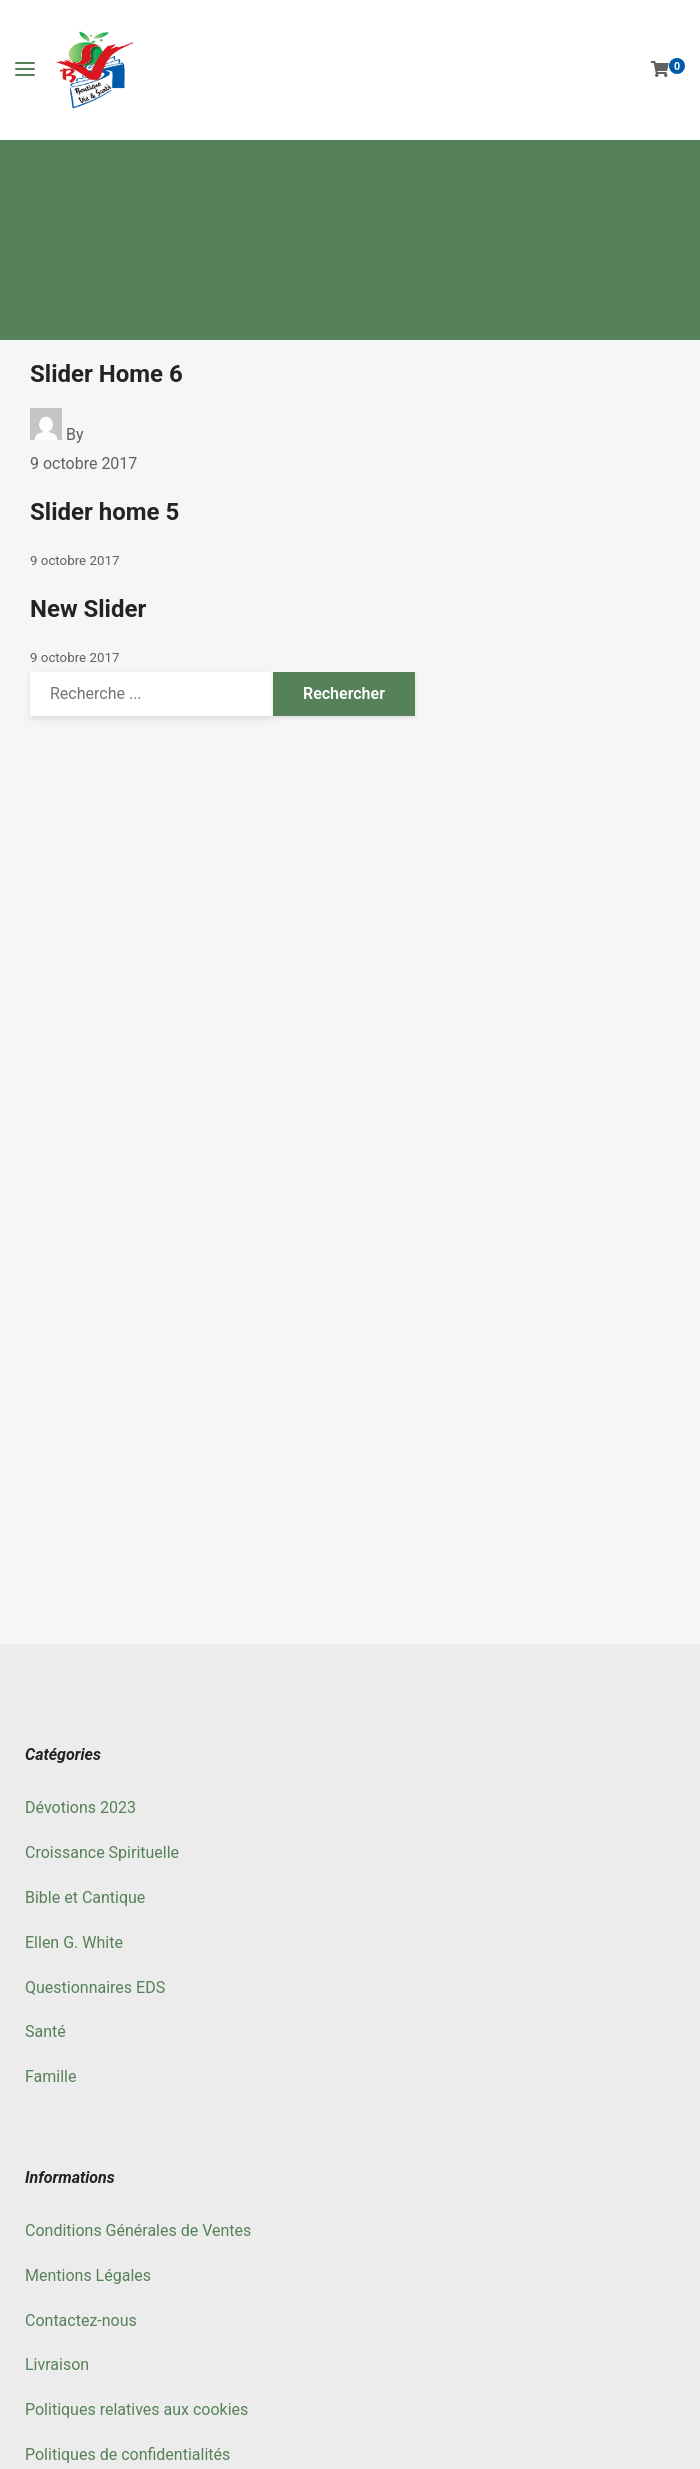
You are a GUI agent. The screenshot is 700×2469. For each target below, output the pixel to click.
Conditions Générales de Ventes (138, 2230)
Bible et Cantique (85, 1897)
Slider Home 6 (106, 374)
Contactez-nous (81, 2320)
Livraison (57, 2364)
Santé (45, 2031)
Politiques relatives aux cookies (136, 2409)
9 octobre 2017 (83, 463)
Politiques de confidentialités (127, 2454)
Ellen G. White (74, 1942)
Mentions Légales (88, 2275)
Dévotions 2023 (80, 1807)
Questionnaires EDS (95, 1987)
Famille (50, 2076)
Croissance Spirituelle (102, 1852)
